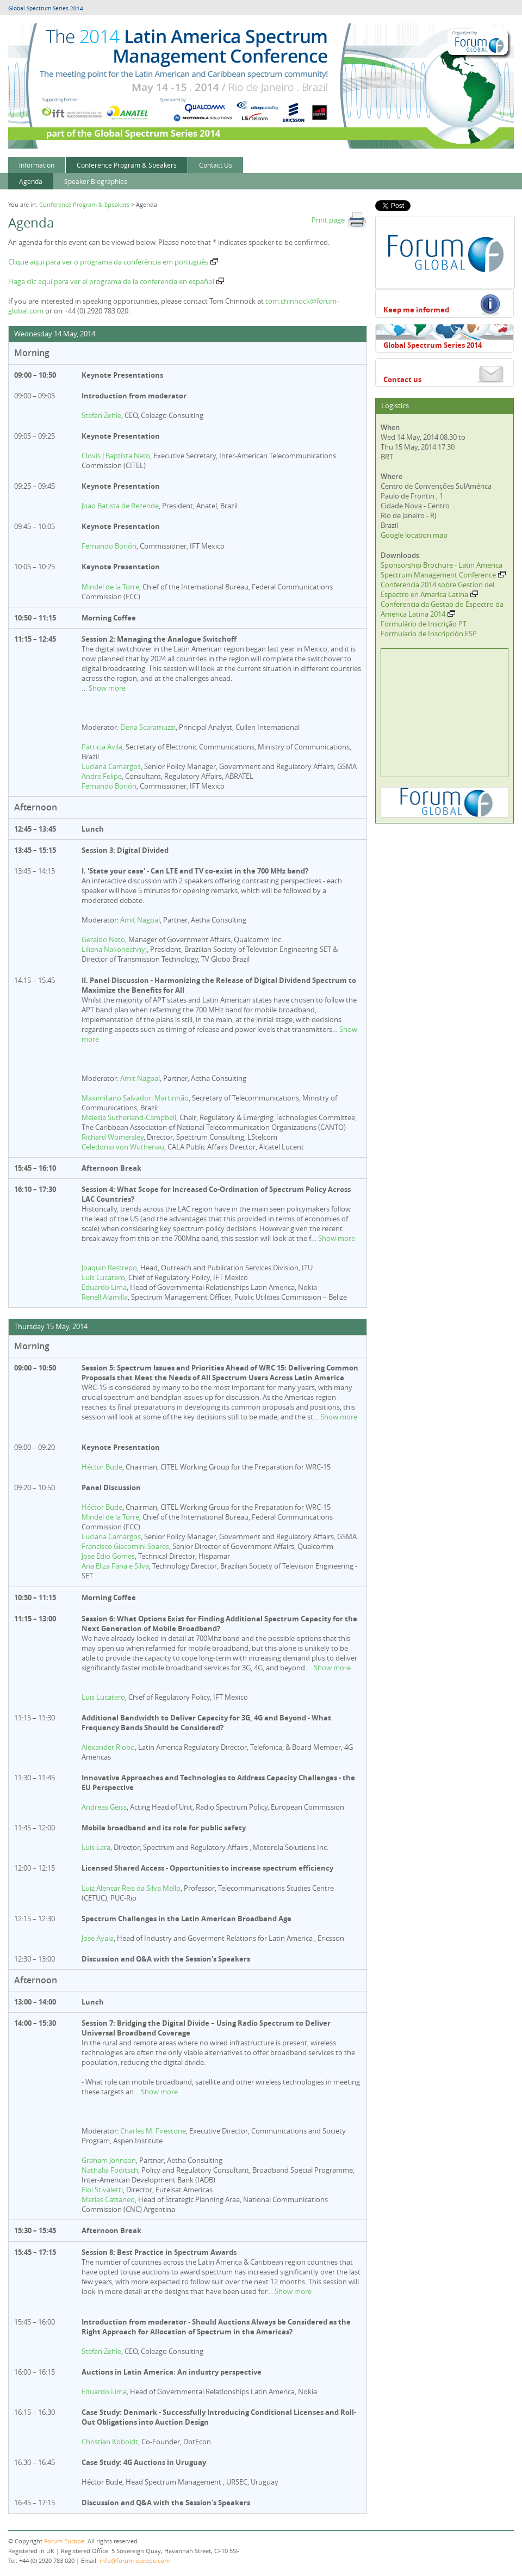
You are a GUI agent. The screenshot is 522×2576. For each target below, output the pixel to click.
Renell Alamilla (105, 1297)
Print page (339, 220)
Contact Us (215, 165)
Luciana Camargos (111, 766)
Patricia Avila (102, 747)
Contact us (402, 379)
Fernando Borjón (109, 546)
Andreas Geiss (104, 1807)
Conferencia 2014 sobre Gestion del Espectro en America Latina (437, 589)
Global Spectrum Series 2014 (45, 8)
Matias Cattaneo (108, 2199)
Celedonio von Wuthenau (123, 1147)
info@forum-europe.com (135, 2560)
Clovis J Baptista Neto (116, 455)
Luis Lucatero (103, 1277)
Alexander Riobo (108, 1747)
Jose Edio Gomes (108, 1556)
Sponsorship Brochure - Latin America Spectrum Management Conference (443, 570)
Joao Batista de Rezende (120, 506)
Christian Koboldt (110, 2441)
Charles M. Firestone (153, 2131)
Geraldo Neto (103, 939)
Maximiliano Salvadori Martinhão (135, 1098)
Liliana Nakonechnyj (114, 949)
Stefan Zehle (101, 415)
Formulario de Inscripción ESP (429, 633)
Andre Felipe (102, 776)
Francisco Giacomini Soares (125, 1546)
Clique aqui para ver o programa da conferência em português (113, 262)
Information (36, 165)
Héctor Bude (102, 1467)
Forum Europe (64, 2541)
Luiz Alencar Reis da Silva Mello (131, 1888)
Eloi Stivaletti (102, 2189)
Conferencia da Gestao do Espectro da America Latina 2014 (442, 609)
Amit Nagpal (140, 920)
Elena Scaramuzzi (148, 727)
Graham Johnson (109, 2160)
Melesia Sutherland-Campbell (129, 1117)
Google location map (414, 535)
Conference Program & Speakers (127, 165)
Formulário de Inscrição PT (424, 624)
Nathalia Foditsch (110, 2170)
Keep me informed (416, 310)
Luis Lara (96, 1847)
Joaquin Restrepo (109, 1267)
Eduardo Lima (104, 1287)
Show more (107, 688)
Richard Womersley (113, 1137)
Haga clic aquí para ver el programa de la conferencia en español (116, 281)
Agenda (30, 181)
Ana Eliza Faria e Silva (115, 1566)
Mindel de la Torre (110, 587)
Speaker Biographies (95, 181)
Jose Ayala (98, 1938)
